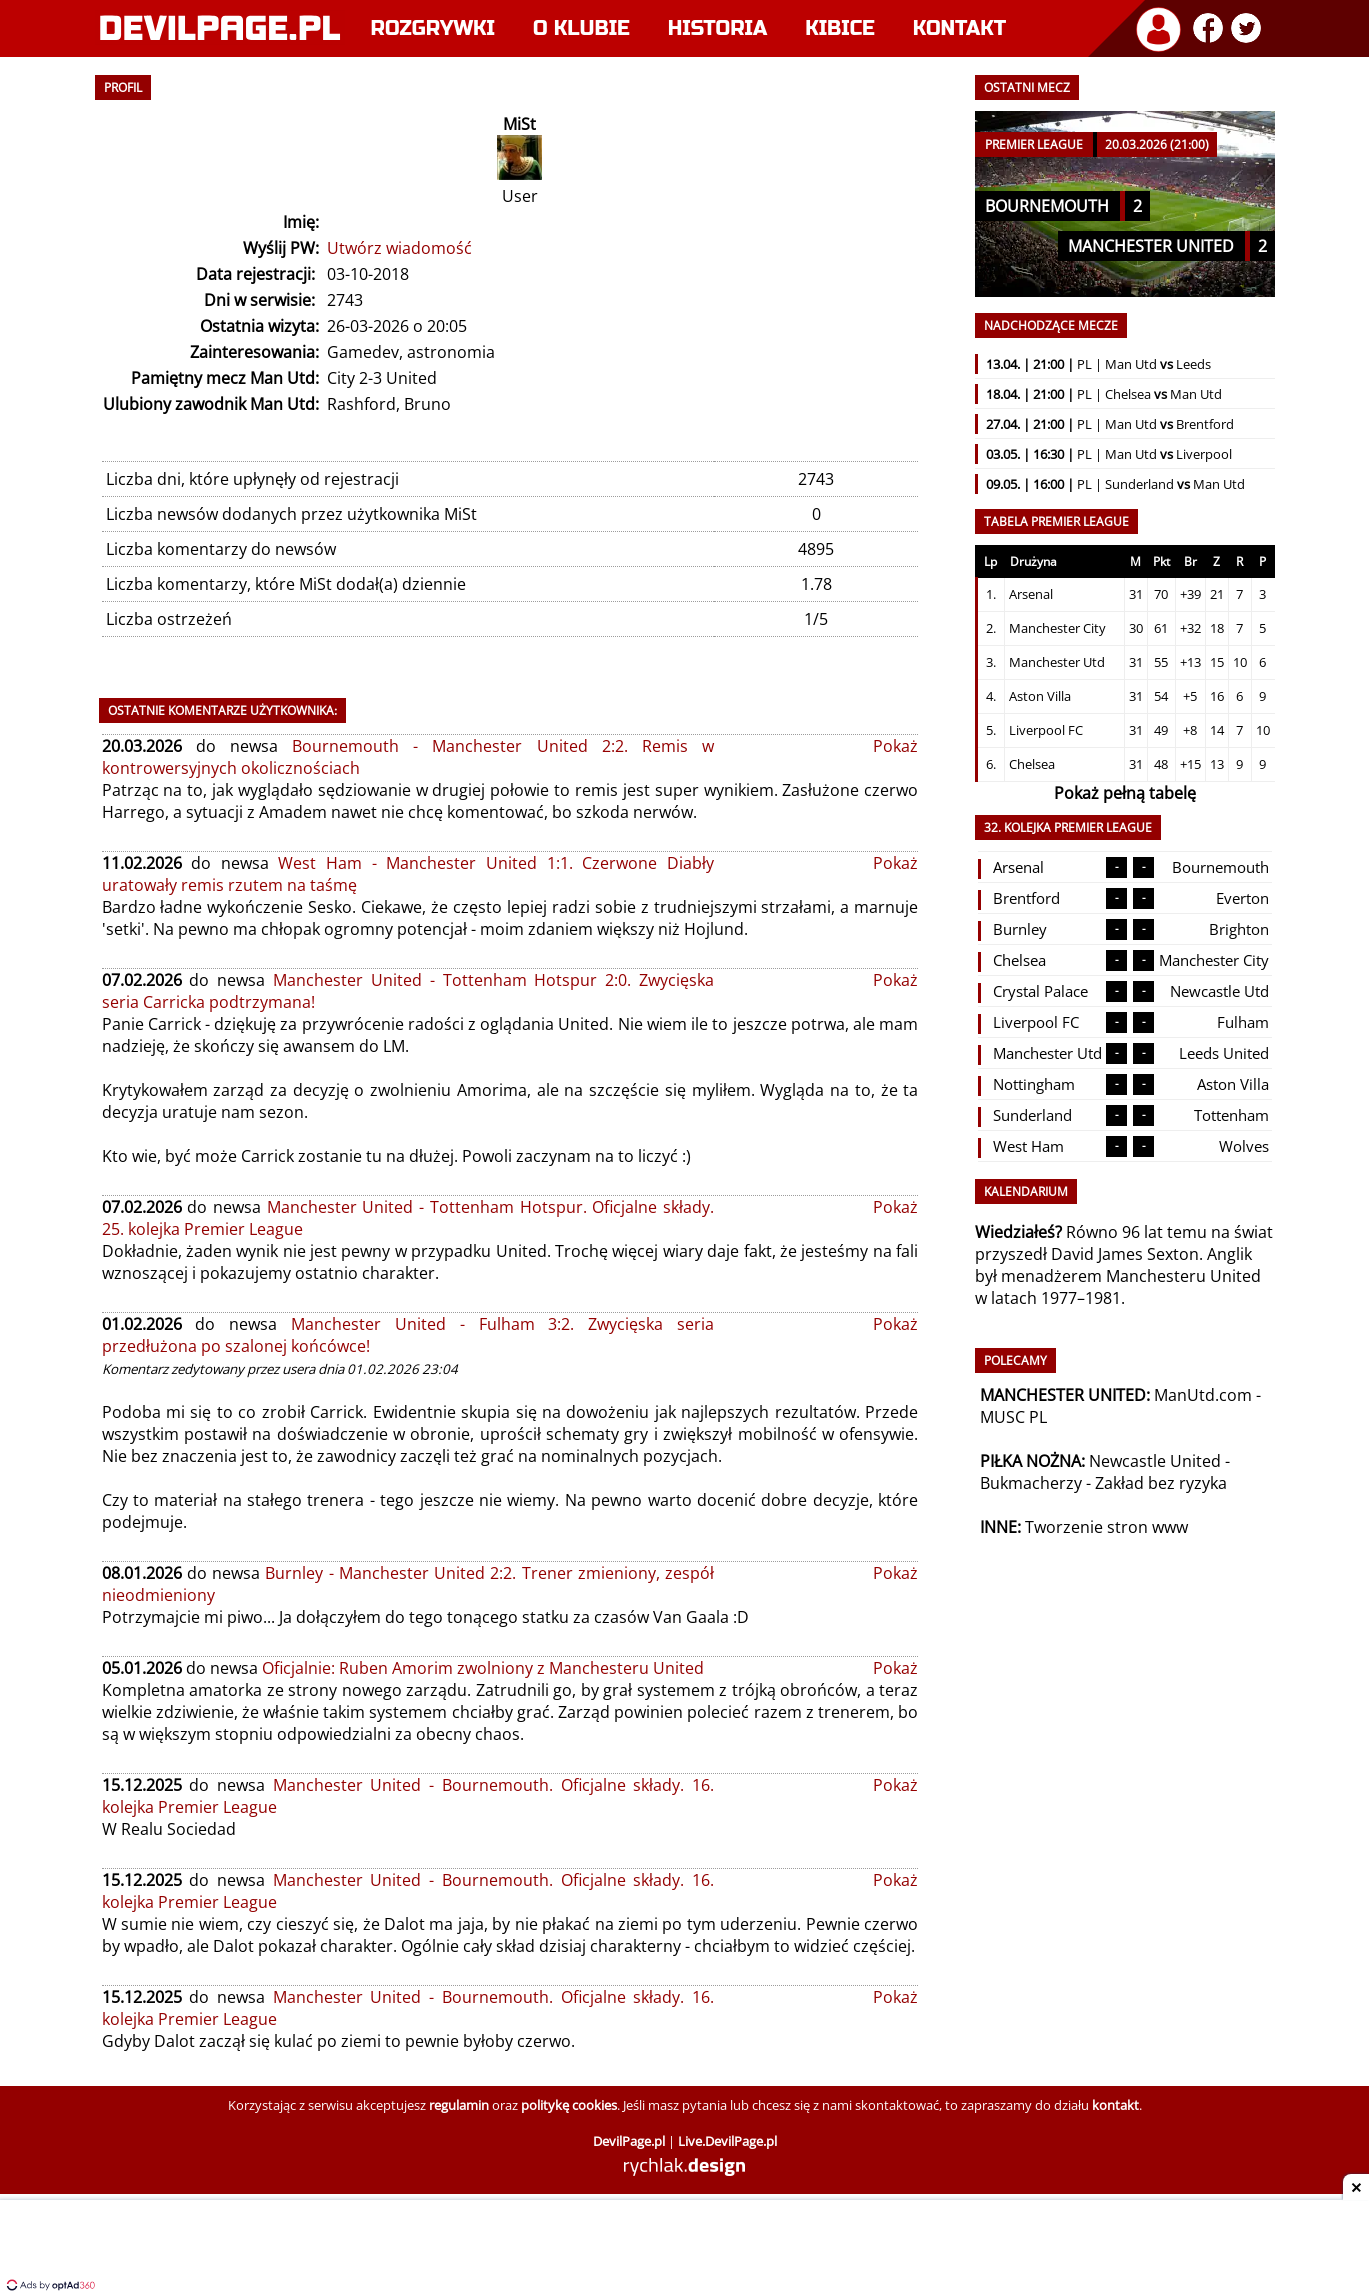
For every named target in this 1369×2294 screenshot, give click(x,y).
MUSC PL (1013, 1417)
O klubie (581, 28)
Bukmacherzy (1031, 1483)
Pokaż (895, 746)
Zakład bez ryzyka (1161, 1483)
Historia (717, 28)
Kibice (840, 28)
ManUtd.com (1203, 1395)
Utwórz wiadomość (399, 248)
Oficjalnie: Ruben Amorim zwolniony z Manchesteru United (483, 1668)
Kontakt (959, 28)
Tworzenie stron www (1106, 1527)
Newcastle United (1155, 1461)
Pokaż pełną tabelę (1125, 793)
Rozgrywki (433, 28)
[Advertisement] (685, 2249)
